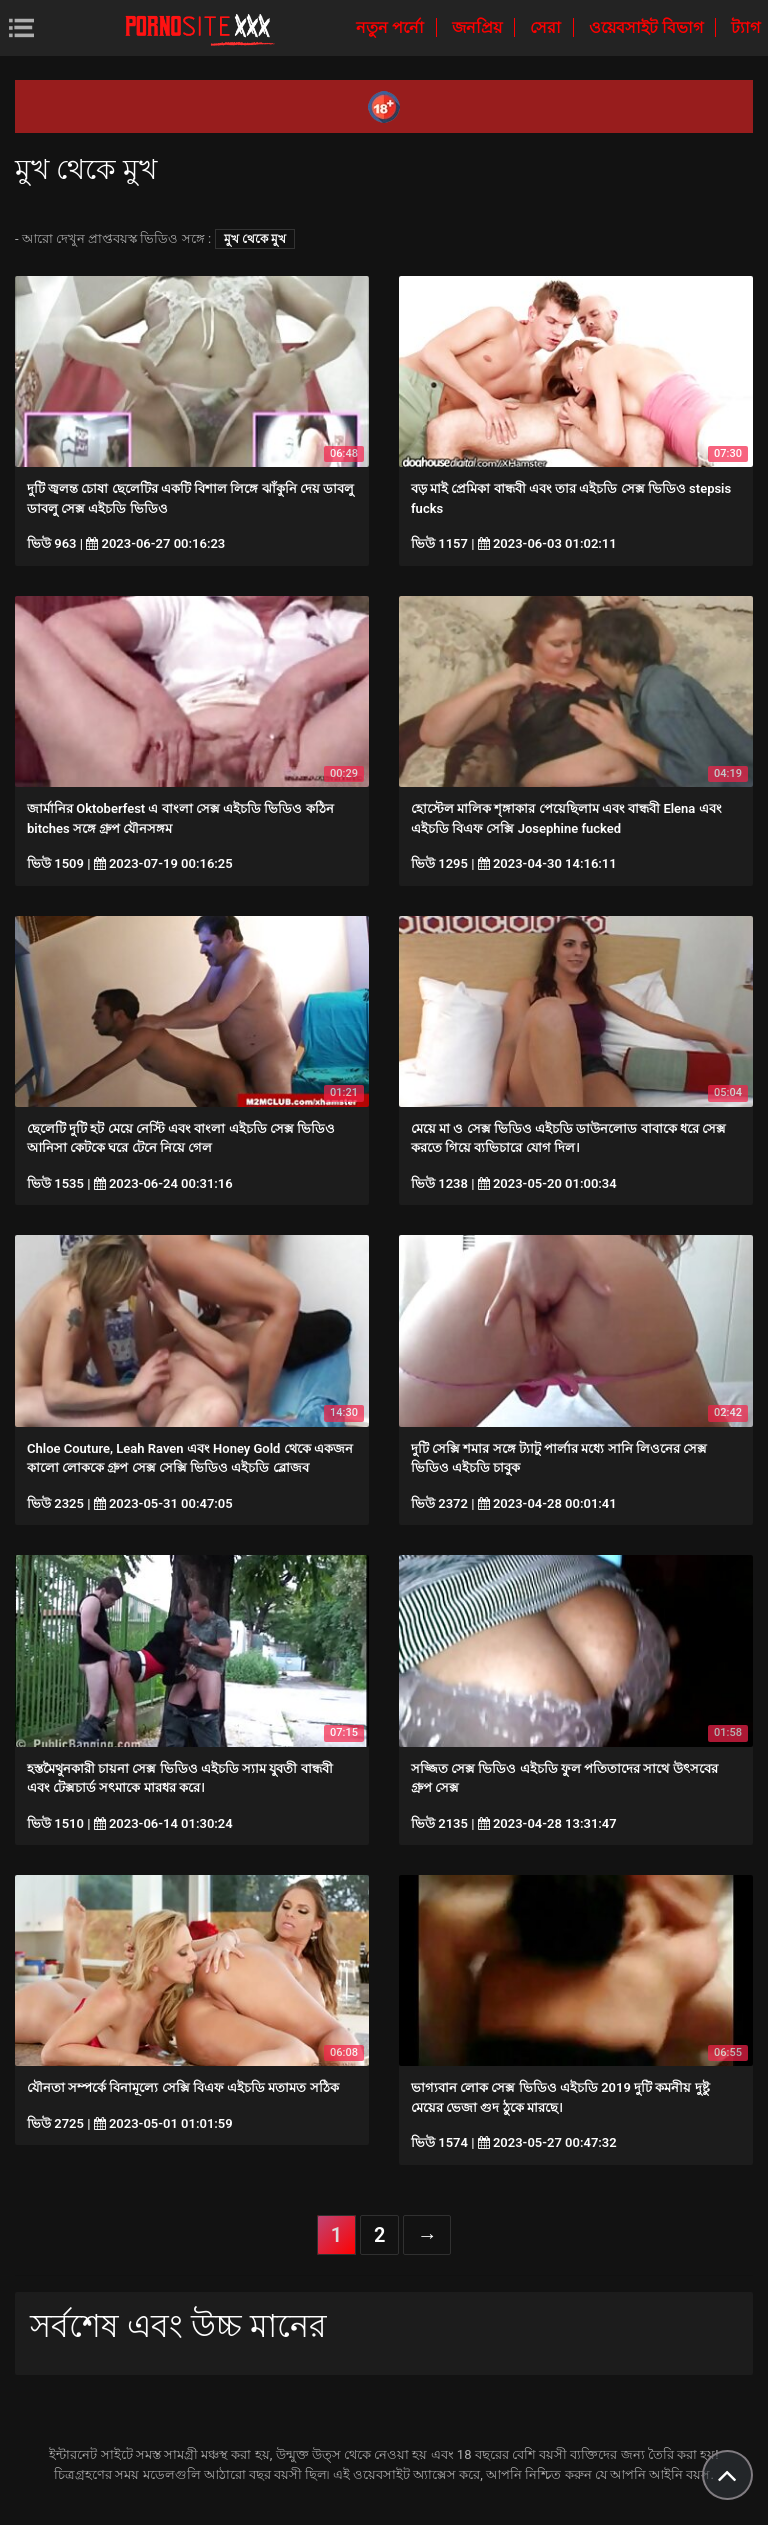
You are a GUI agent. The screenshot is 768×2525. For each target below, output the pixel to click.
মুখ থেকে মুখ (255, 239)
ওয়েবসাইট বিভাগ (648, 27)
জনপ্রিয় (479, 27)
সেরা (547, 27)
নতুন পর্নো (392, 27)
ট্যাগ (745, 27)
